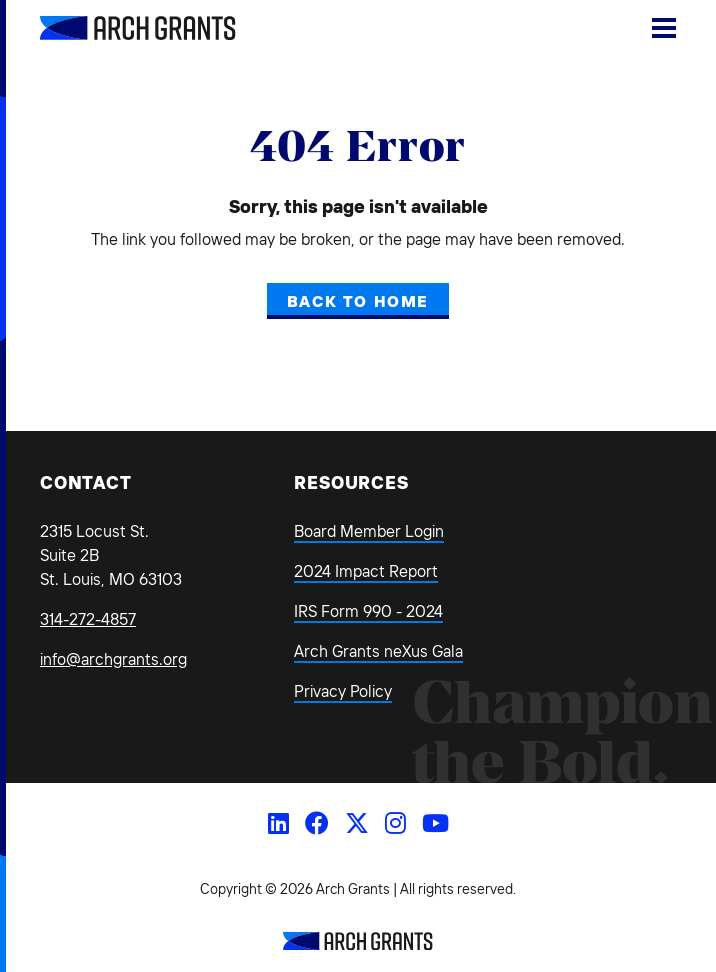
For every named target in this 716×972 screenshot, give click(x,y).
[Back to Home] (358, 944)
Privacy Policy (343, 691)
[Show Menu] (664, 28)
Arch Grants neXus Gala (378, 651)
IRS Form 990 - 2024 (368, 611)
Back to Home (358, 301)
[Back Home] (115, 28)
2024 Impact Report (366, 571)
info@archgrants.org (113, 659)
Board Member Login (369, 531)
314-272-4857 (88, 619)
